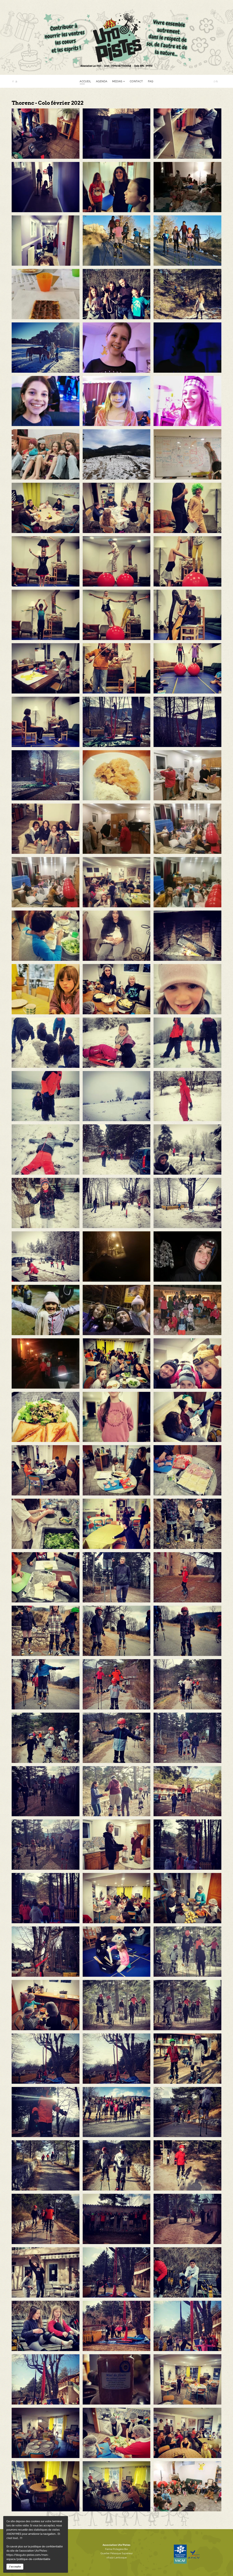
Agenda (101, 81)
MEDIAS (117, 81)
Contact (136, 81)
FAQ (150, 81)
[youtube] (16, 81)
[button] (214, 81)
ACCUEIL (85, 81)
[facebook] (13, 81)
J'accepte (15, 2566)
